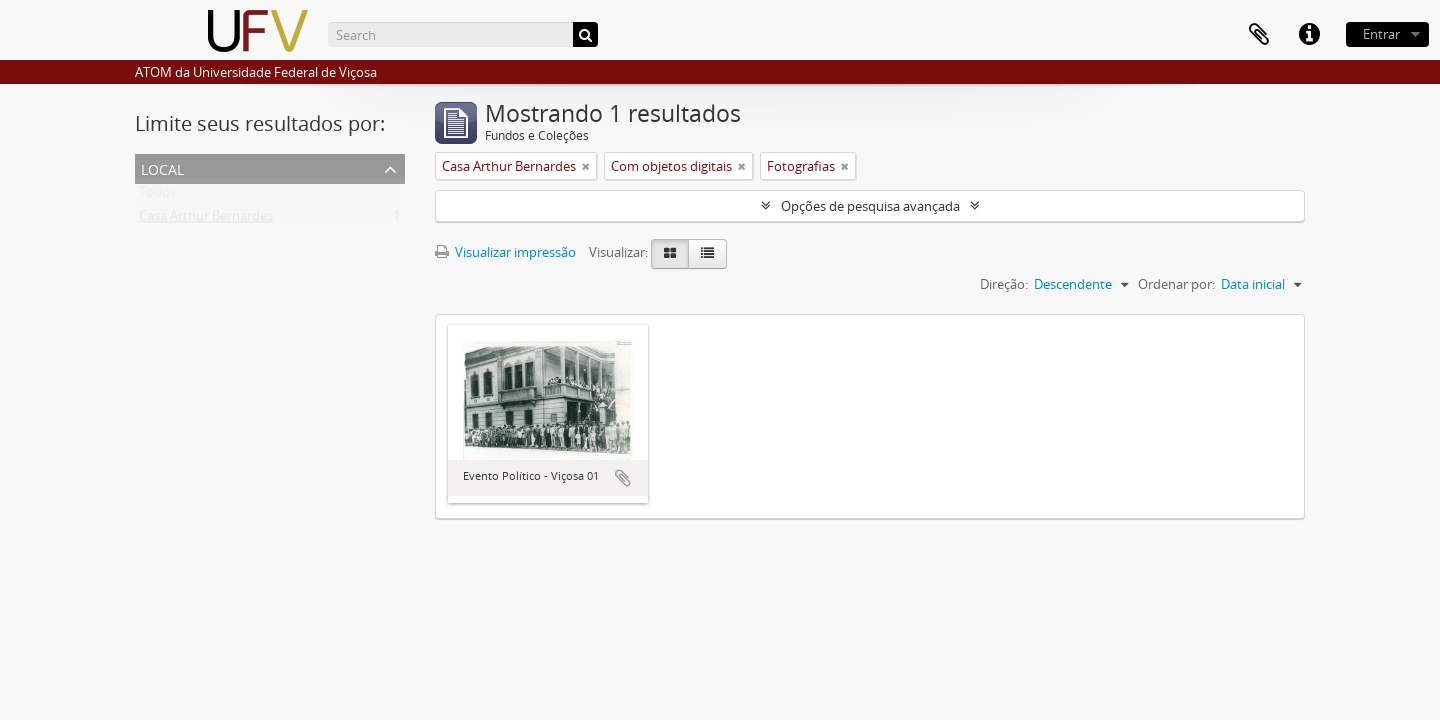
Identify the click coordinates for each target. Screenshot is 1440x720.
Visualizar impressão (505, 252)
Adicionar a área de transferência (623, 478)
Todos (157, 196)
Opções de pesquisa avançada (870, 206)
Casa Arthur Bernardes (206, 220)
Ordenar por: (1176, 284)
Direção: (1004, 284)
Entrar (1381, 34)
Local (162, 167)
